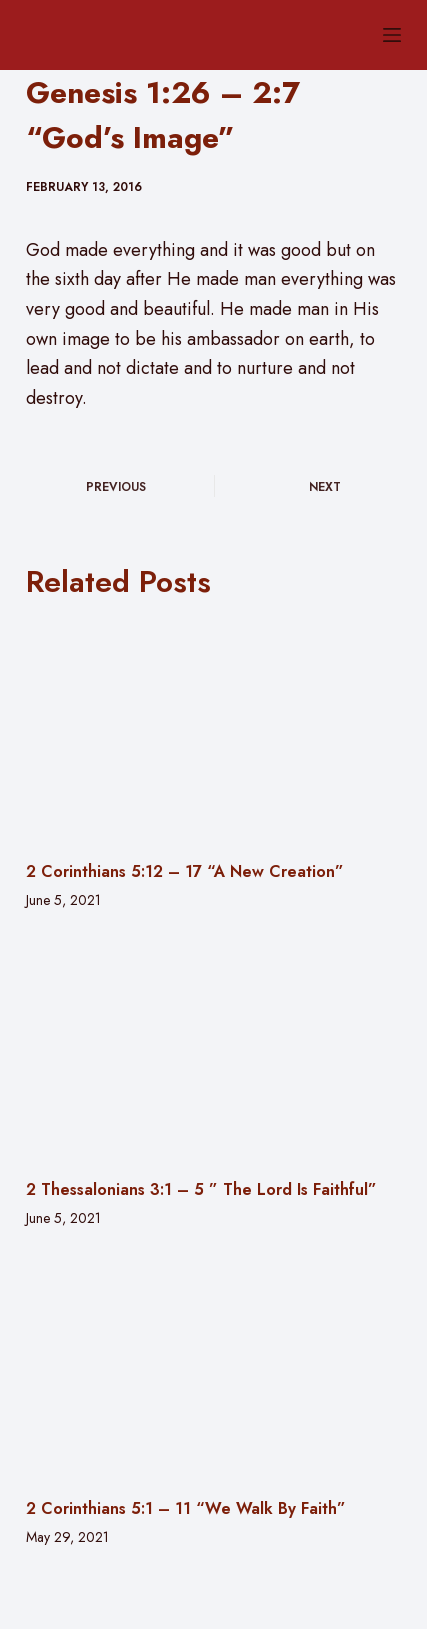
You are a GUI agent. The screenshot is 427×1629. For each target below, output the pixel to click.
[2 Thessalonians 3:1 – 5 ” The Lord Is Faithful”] (214, 1048)
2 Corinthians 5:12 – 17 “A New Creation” (185, 871)
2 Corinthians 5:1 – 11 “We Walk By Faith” (186, 1508)
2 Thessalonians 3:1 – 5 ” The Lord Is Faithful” (201, 1189)
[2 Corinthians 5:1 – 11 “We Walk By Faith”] (214, 1366)
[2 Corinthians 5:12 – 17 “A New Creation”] (214, 730)
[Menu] (392, 35)
